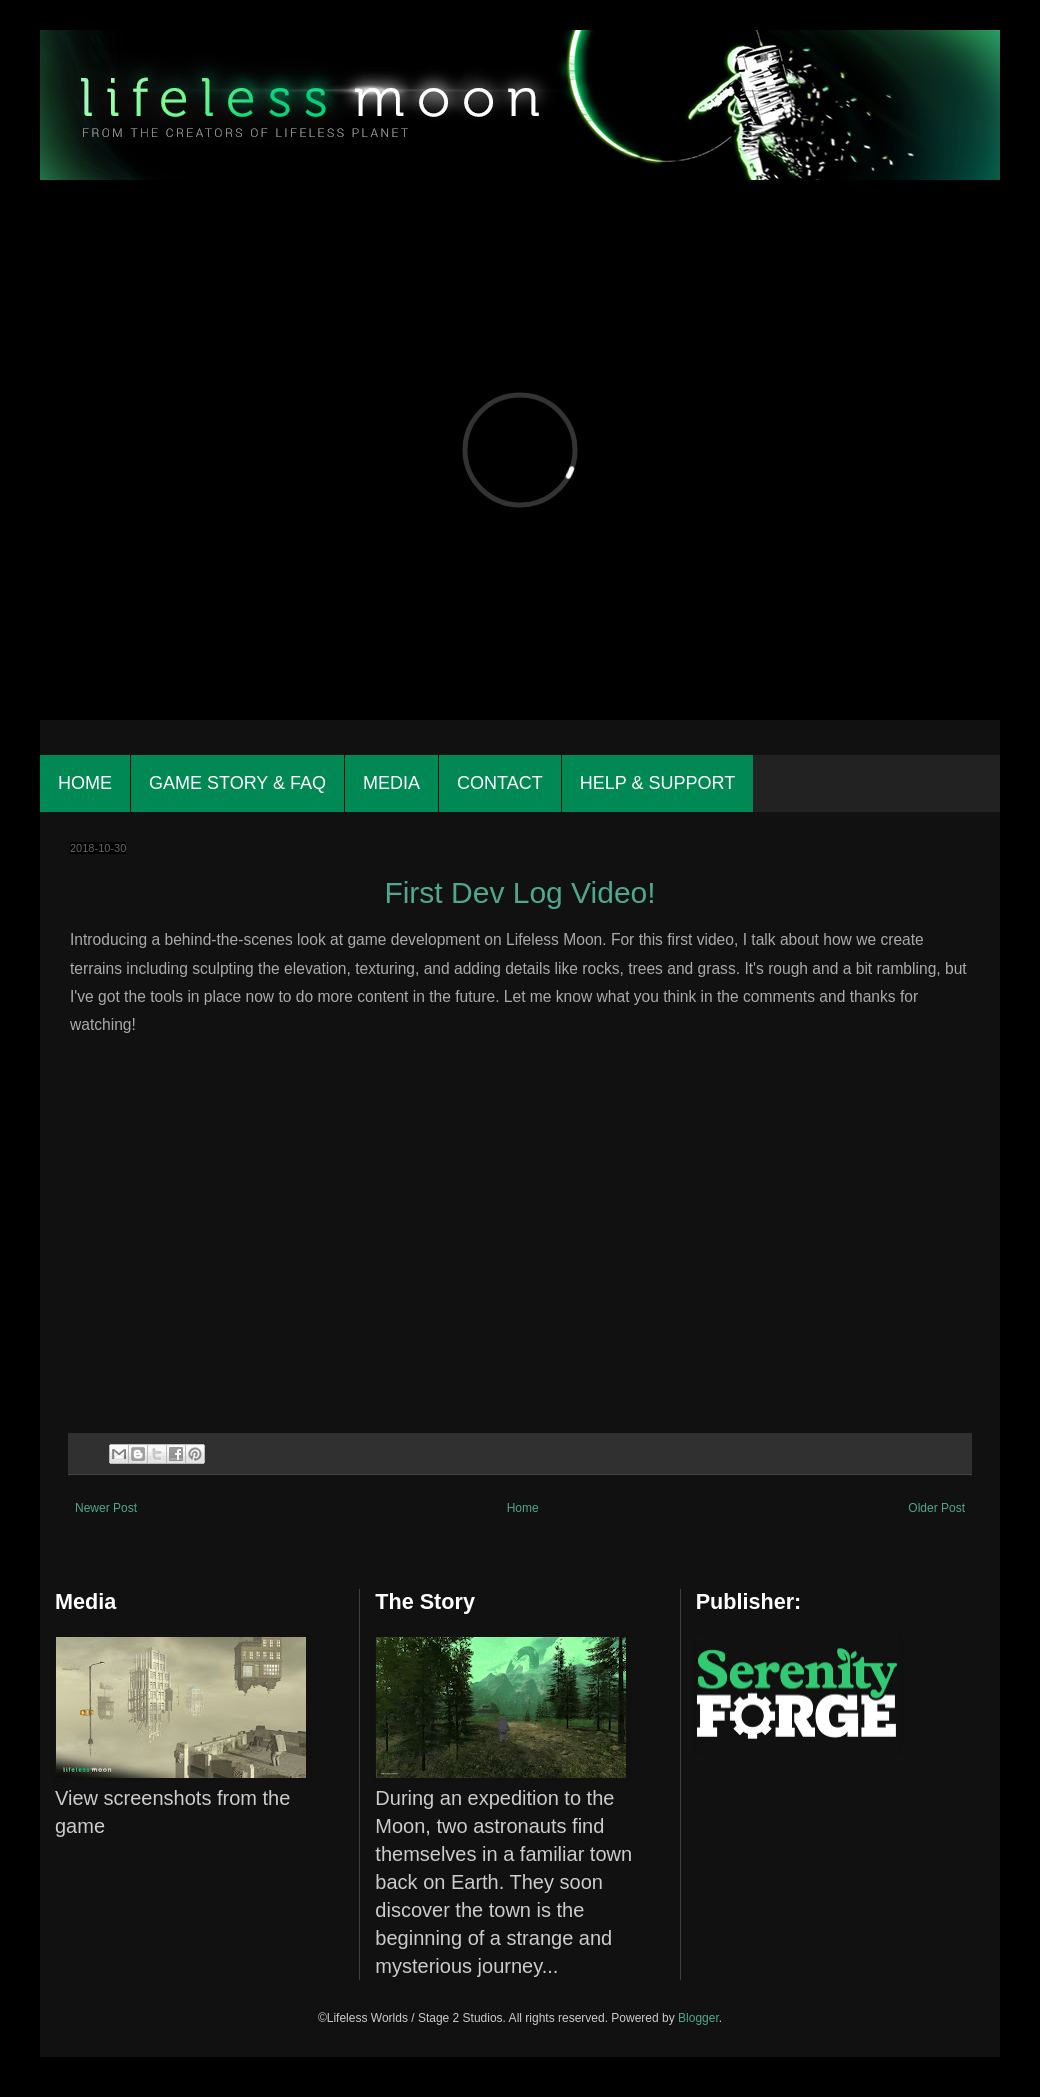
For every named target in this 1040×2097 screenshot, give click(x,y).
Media (391, 783)
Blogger (698, 2018)
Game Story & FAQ (237, 783)
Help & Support (657, 783)
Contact (500, 783)
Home (85, 783)
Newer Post (106, 1508)
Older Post (936, 1508)
